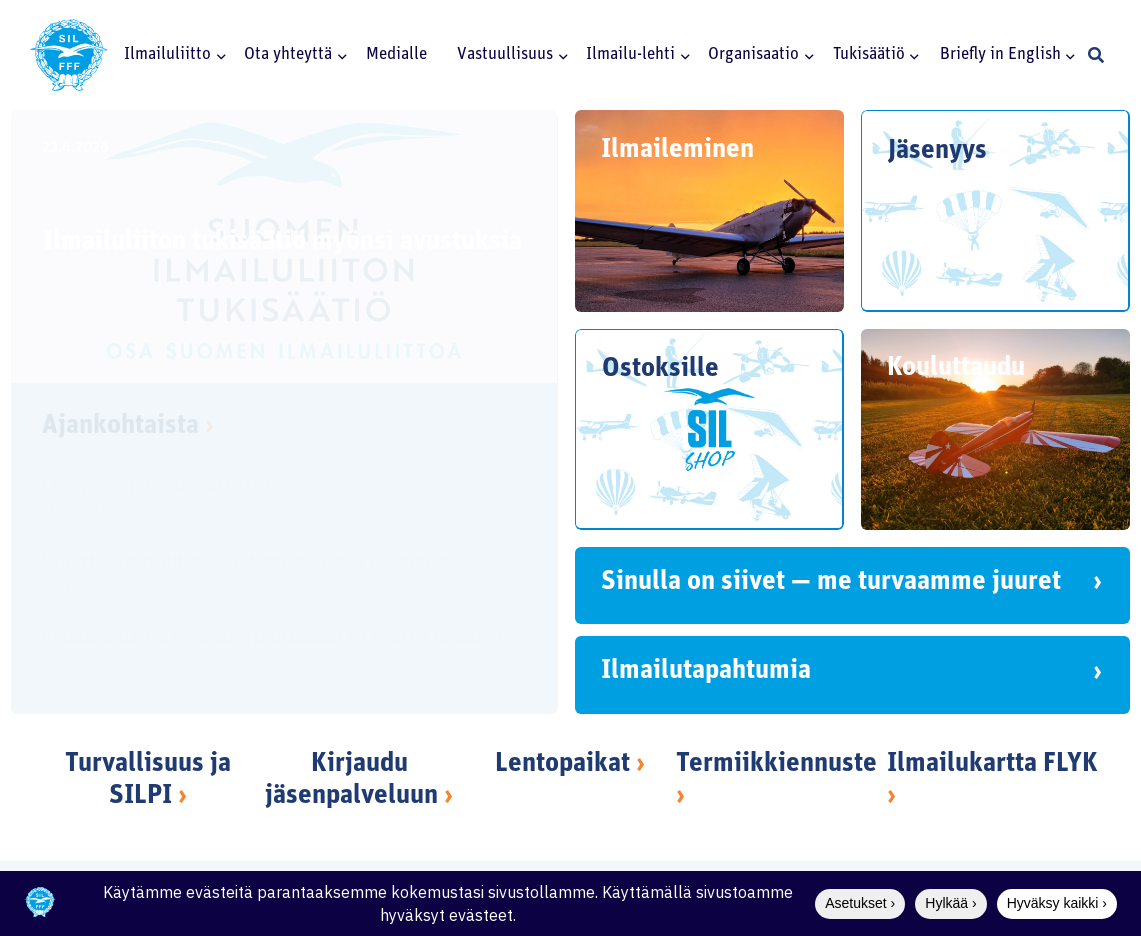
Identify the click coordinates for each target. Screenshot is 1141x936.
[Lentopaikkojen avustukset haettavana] (267, 500)
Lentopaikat (562, 764)
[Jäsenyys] (995, 211)
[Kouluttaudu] (995, 430)
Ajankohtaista (128, 426)
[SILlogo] (69, 55)
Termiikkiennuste (776, 764)
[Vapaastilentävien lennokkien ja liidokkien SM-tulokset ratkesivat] (267, 654)
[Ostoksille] (709, 430)
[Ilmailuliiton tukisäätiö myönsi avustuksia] (284, 246)
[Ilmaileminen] (709, 211)
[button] (218, 55)
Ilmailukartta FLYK (992, 764)
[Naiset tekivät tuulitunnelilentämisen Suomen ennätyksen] (267, 577)
